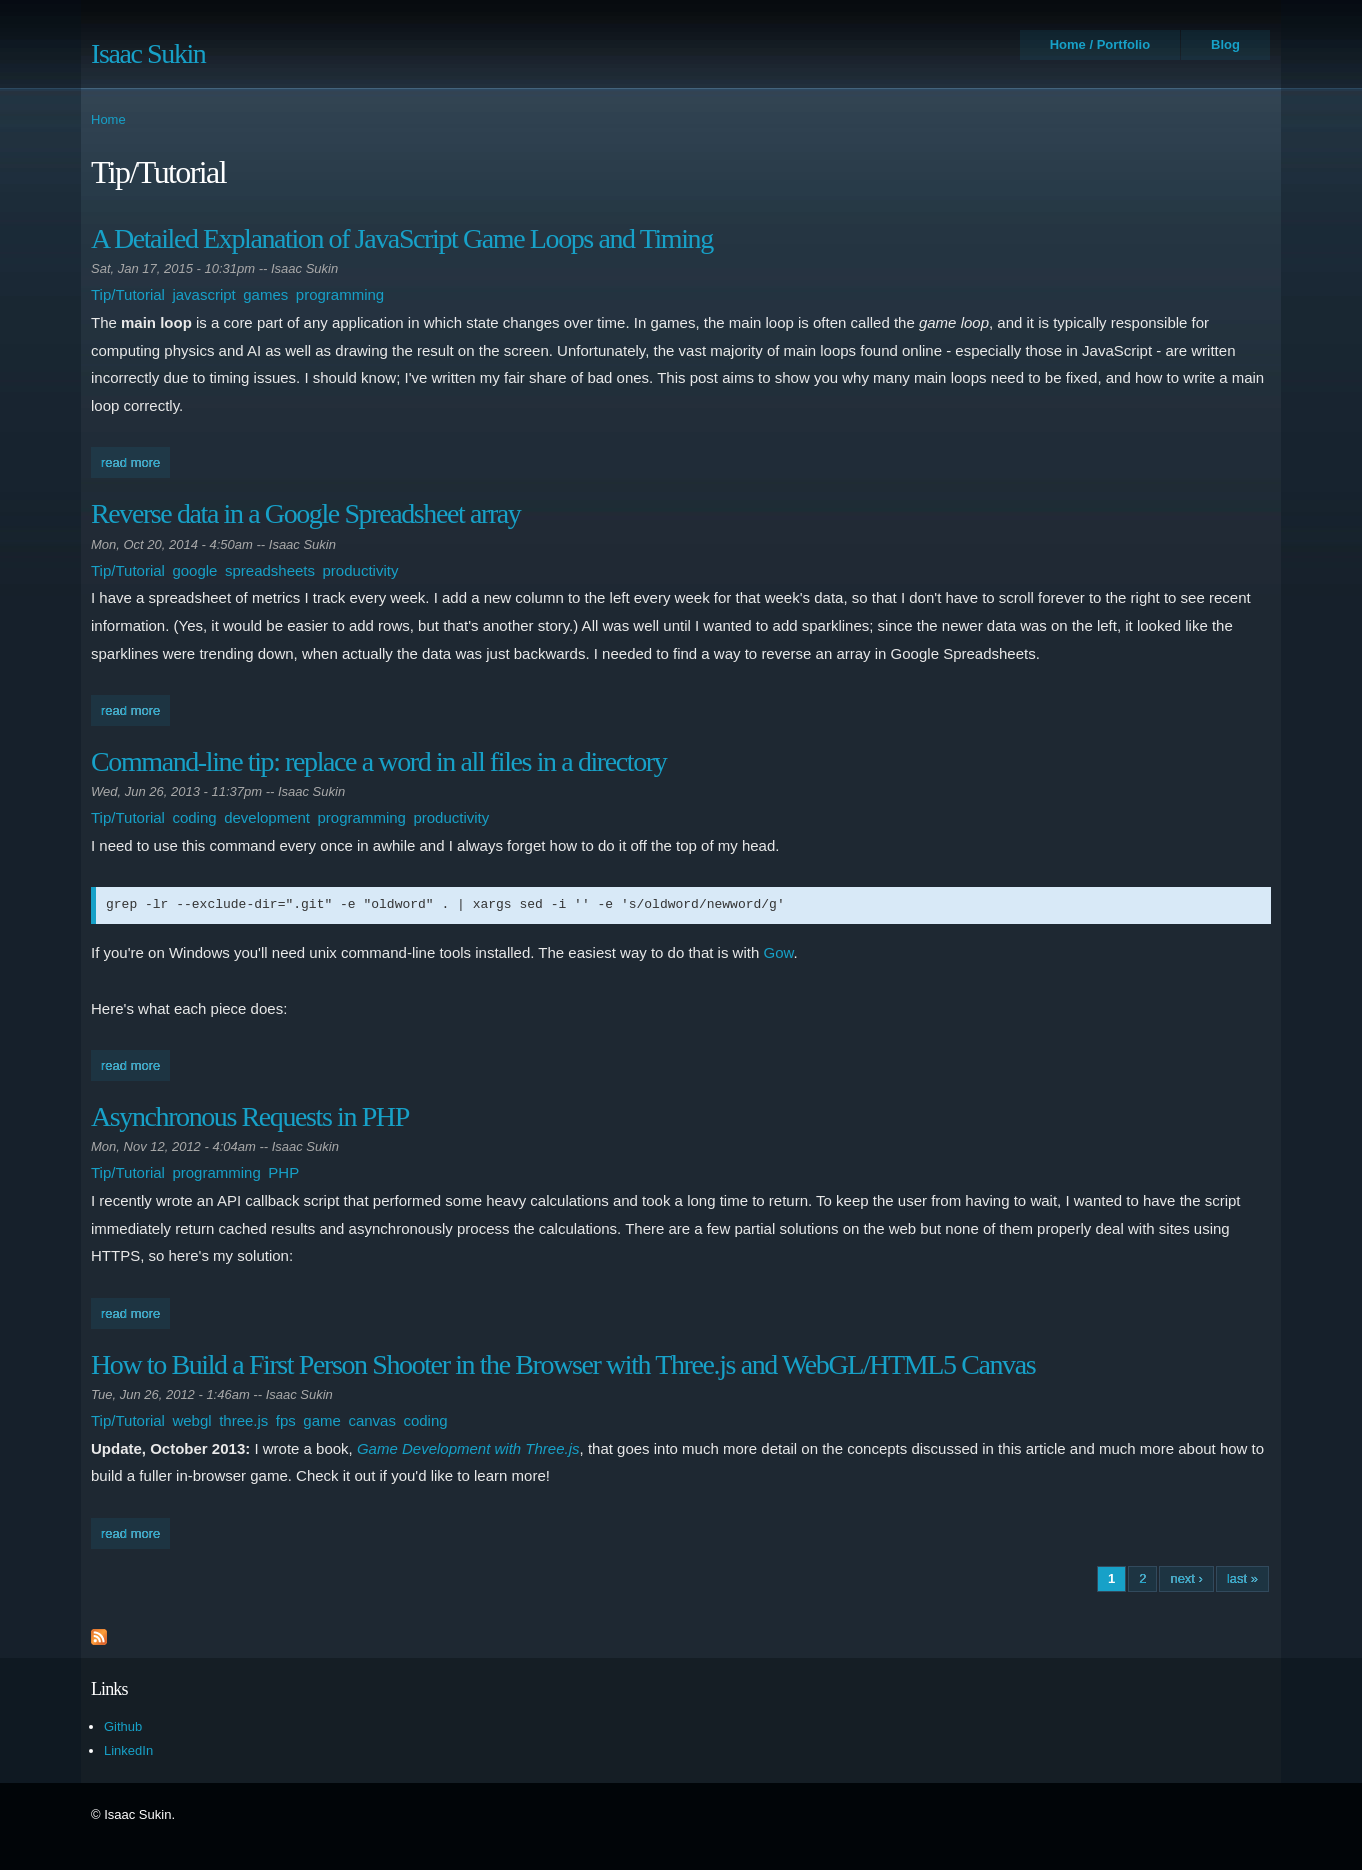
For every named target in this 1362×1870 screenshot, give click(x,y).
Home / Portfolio (1100, 44)
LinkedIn (128, 1750)
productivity (361, 570)
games (265, 294)
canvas (372, 1420)
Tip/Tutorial (128, 294)
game (322, 1420)
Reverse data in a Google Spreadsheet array (305, 513)
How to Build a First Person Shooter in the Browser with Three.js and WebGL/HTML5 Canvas (563, 1364)
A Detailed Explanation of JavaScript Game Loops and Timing (402, 238)
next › (1186, 1578)
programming (340, 294)
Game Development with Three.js (468, 1448)
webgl (191, 1420)
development (267, 817)
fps (286, 1420)
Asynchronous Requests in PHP (250, 1116)
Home (108, 119)
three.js (243, 1420)
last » (1242, 1578)
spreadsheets (270, 570)
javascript (203, 294)
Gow (778, 952)
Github (123, 1726)
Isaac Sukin (148, 53)
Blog (1225, 44)
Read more (135, 460)
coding (194, 817)
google (194, 570)
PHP (283, 1172)
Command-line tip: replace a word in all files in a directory (378, 761)
